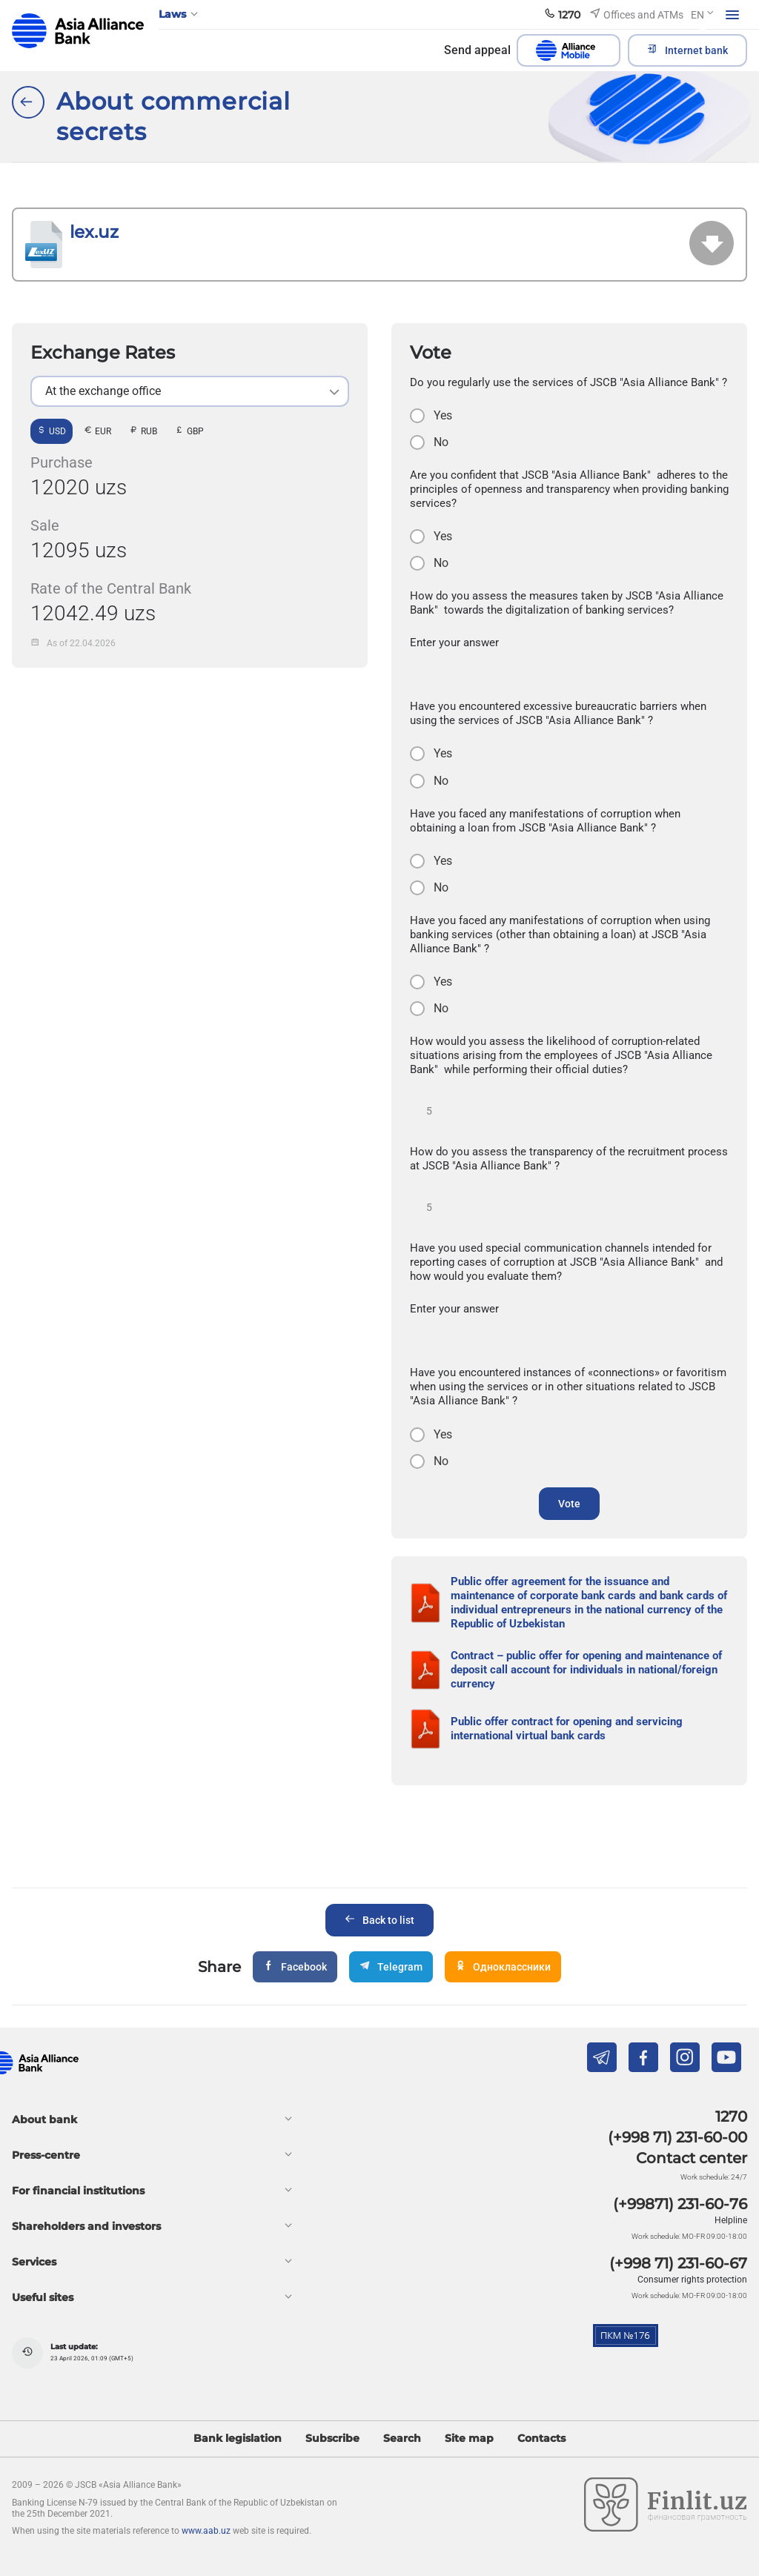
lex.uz (94, 231)
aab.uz (78, 30)
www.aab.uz (206, 2531)
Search (402, 2438)
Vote (569, 1504)
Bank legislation (237, 2438)
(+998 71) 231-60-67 (678, 2263)
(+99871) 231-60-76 (680, 2204)
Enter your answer (454, 642)
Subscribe (332, 2438)
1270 (731, 2116)
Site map (469, 2438)
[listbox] (189, 391)
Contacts (541, 2438)
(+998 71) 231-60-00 (677, 2137)
